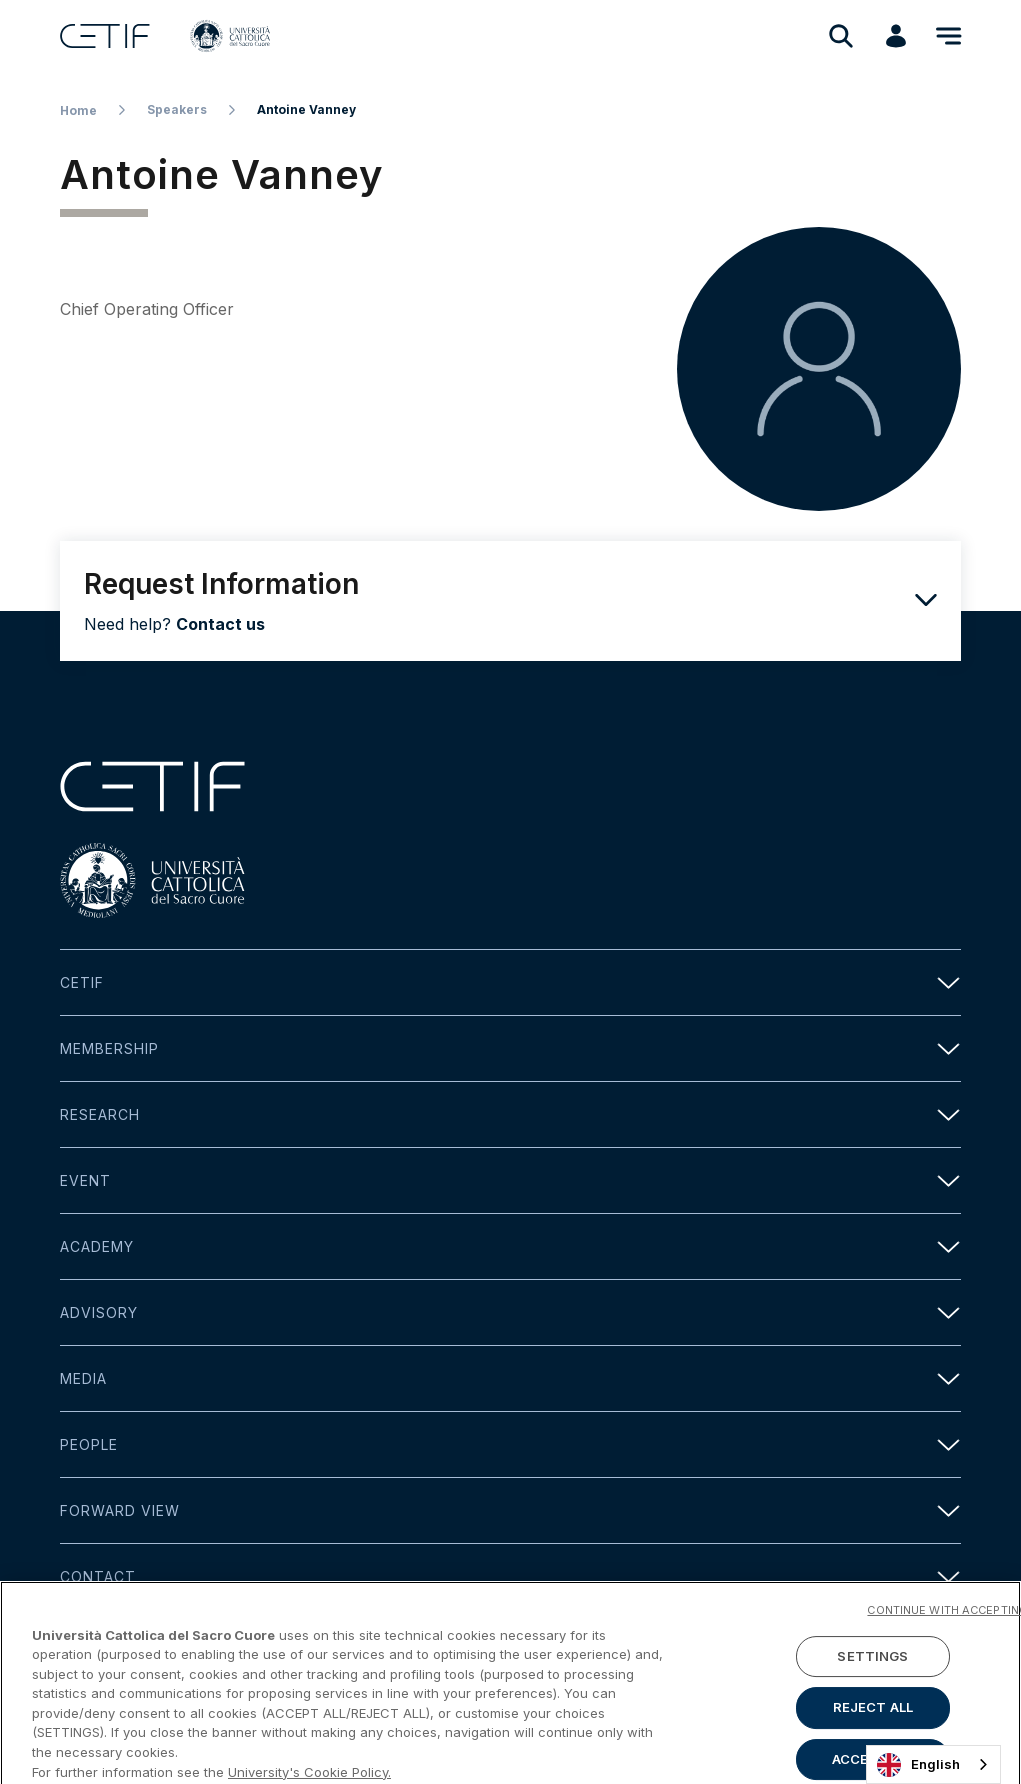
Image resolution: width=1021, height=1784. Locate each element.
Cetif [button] (510, 982)
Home (78, 110)
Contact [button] (510, 1576)
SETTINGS (872, 1687)
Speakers (177, 109)
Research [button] (510, 1114)
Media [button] (510, 1378)
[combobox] (933, 1764)
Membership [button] (510, 1048)
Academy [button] (510, 1246)
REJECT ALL (873, 1739)
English (918, 1765)
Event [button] (510, 1180)
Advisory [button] (510, 1312)
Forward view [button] (510, 1510)
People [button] (510, 1444)
